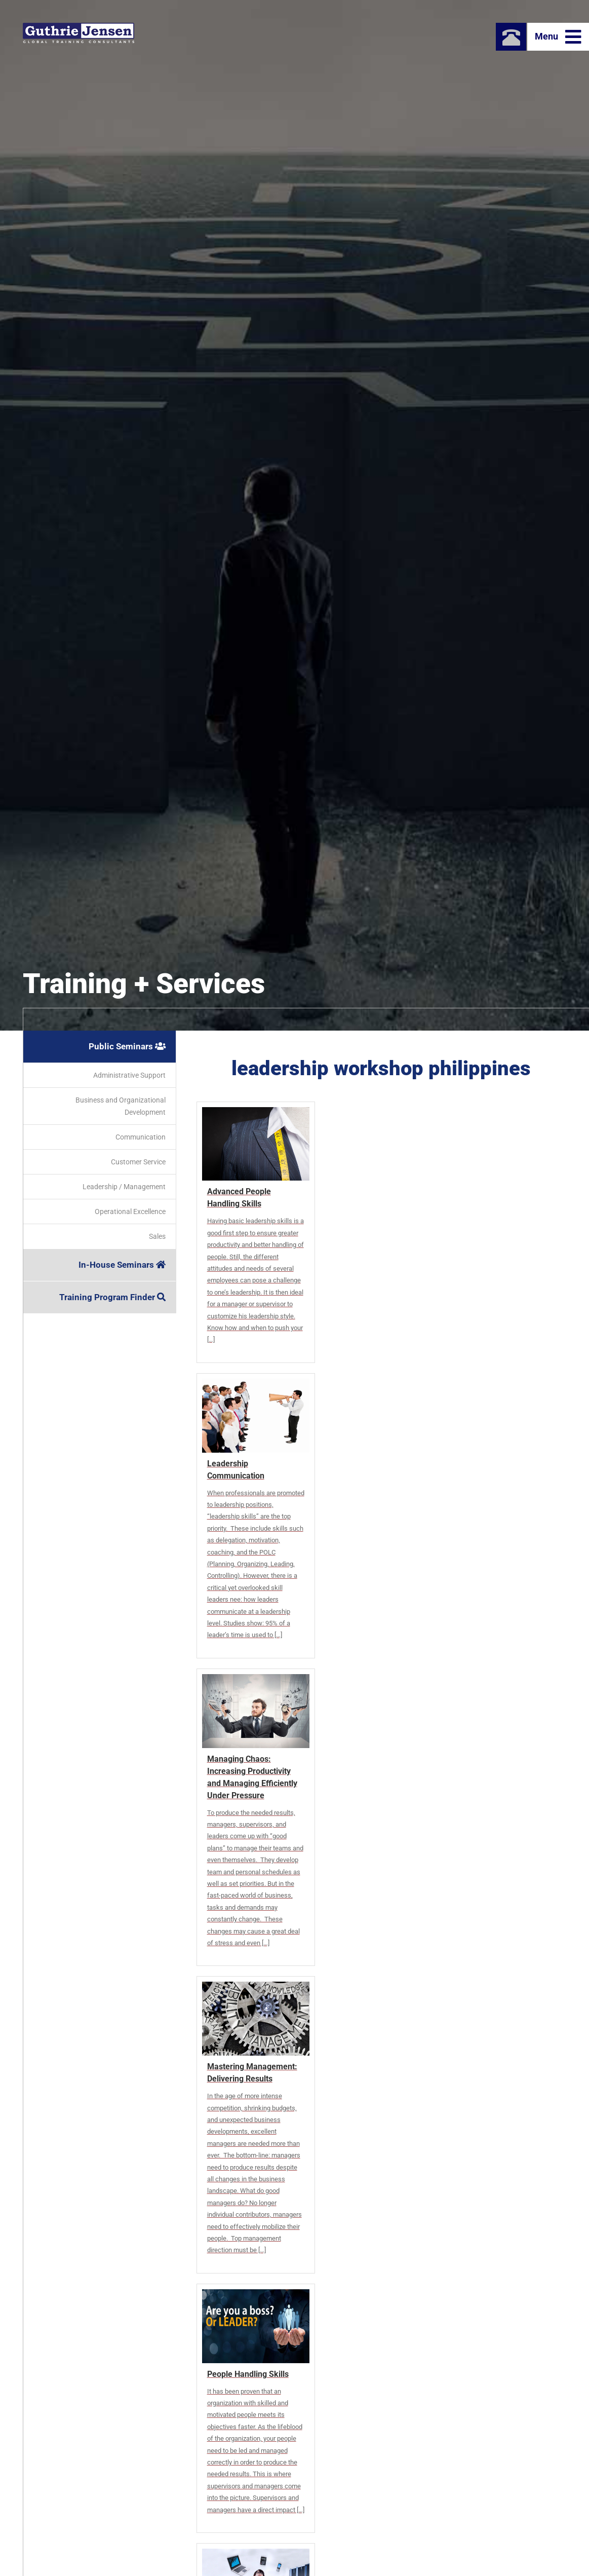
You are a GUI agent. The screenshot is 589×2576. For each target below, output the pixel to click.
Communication (140, 1137)
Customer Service (138, 1162)
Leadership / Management (124, 1187)
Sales (157, 1236)
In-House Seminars (122, 1265)
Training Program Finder (112, 1297)
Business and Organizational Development (120, 1106)
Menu (558, 37)
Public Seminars (127, 1046)
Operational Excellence (130, 1211)
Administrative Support (129, 1075)
